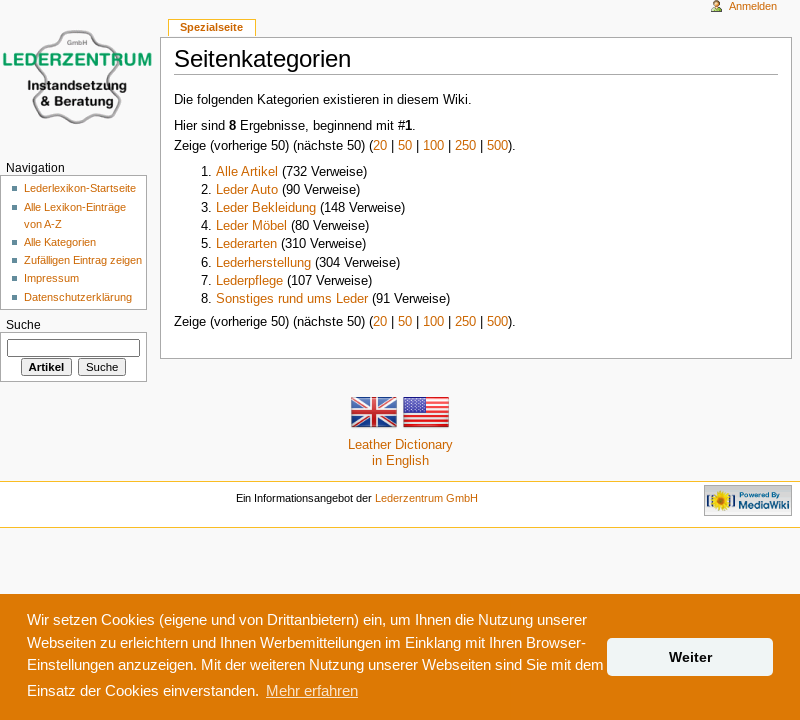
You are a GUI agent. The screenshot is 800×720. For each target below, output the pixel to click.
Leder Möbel (251, 225)
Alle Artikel (247, 171)
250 (465, 145)
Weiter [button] (690, 657)
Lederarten (246, 243)
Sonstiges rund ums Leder (292, 298)
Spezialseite (211, 27)
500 (497, 145)
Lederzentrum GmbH (426, 498)
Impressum (51, 278)
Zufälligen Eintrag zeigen (83, 260)
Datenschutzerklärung (78, 297)
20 (380, 145)
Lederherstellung (263, 262)
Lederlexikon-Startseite (80, 188)
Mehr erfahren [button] (312, 690)
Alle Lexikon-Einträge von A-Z (75, 215)
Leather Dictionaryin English (400, 435)
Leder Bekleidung (266, 207)
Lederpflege (249, 280)
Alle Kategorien (60, 242)
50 (405, 145)
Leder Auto (247, 189)
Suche (23, 324)
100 (433, 145)
